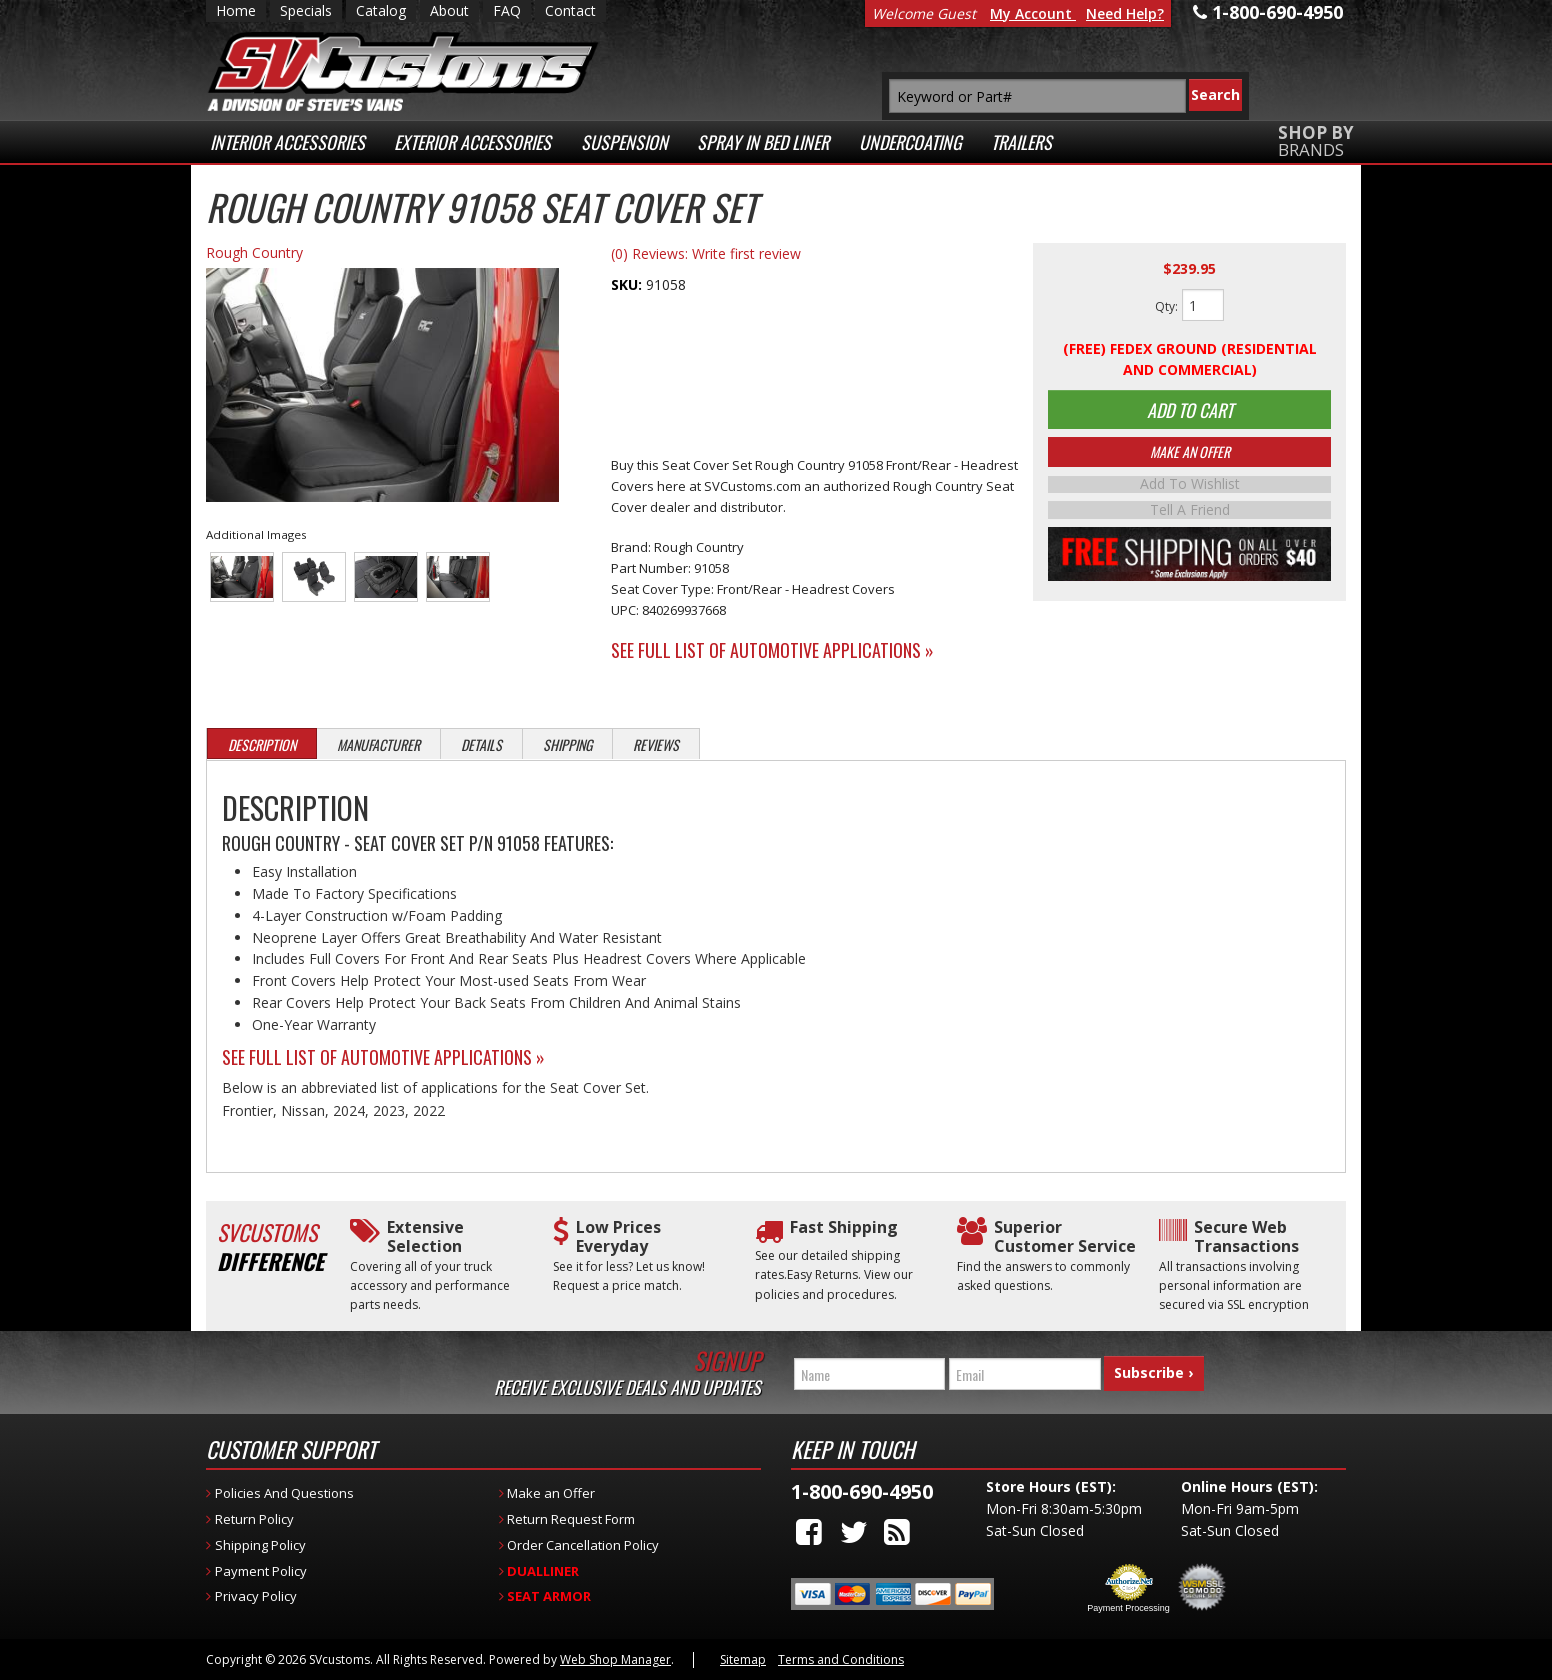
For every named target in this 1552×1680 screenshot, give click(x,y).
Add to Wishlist (1190, 492)
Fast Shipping (844, 1227)
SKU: (628, 284)
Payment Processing (1128, 1608)
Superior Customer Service (1065, 1237)
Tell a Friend (1190, 516)
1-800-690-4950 (862, 1491)
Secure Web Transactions (1246, 1237)
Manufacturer (378, 744)
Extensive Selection (425, 1237)
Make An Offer (1190, 459)
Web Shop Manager (615, 1659)
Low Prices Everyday (618, 1237)
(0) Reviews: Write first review (706, 253)
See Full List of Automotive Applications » (772, 650)
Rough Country (254, 252)
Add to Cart (1190, 413)
